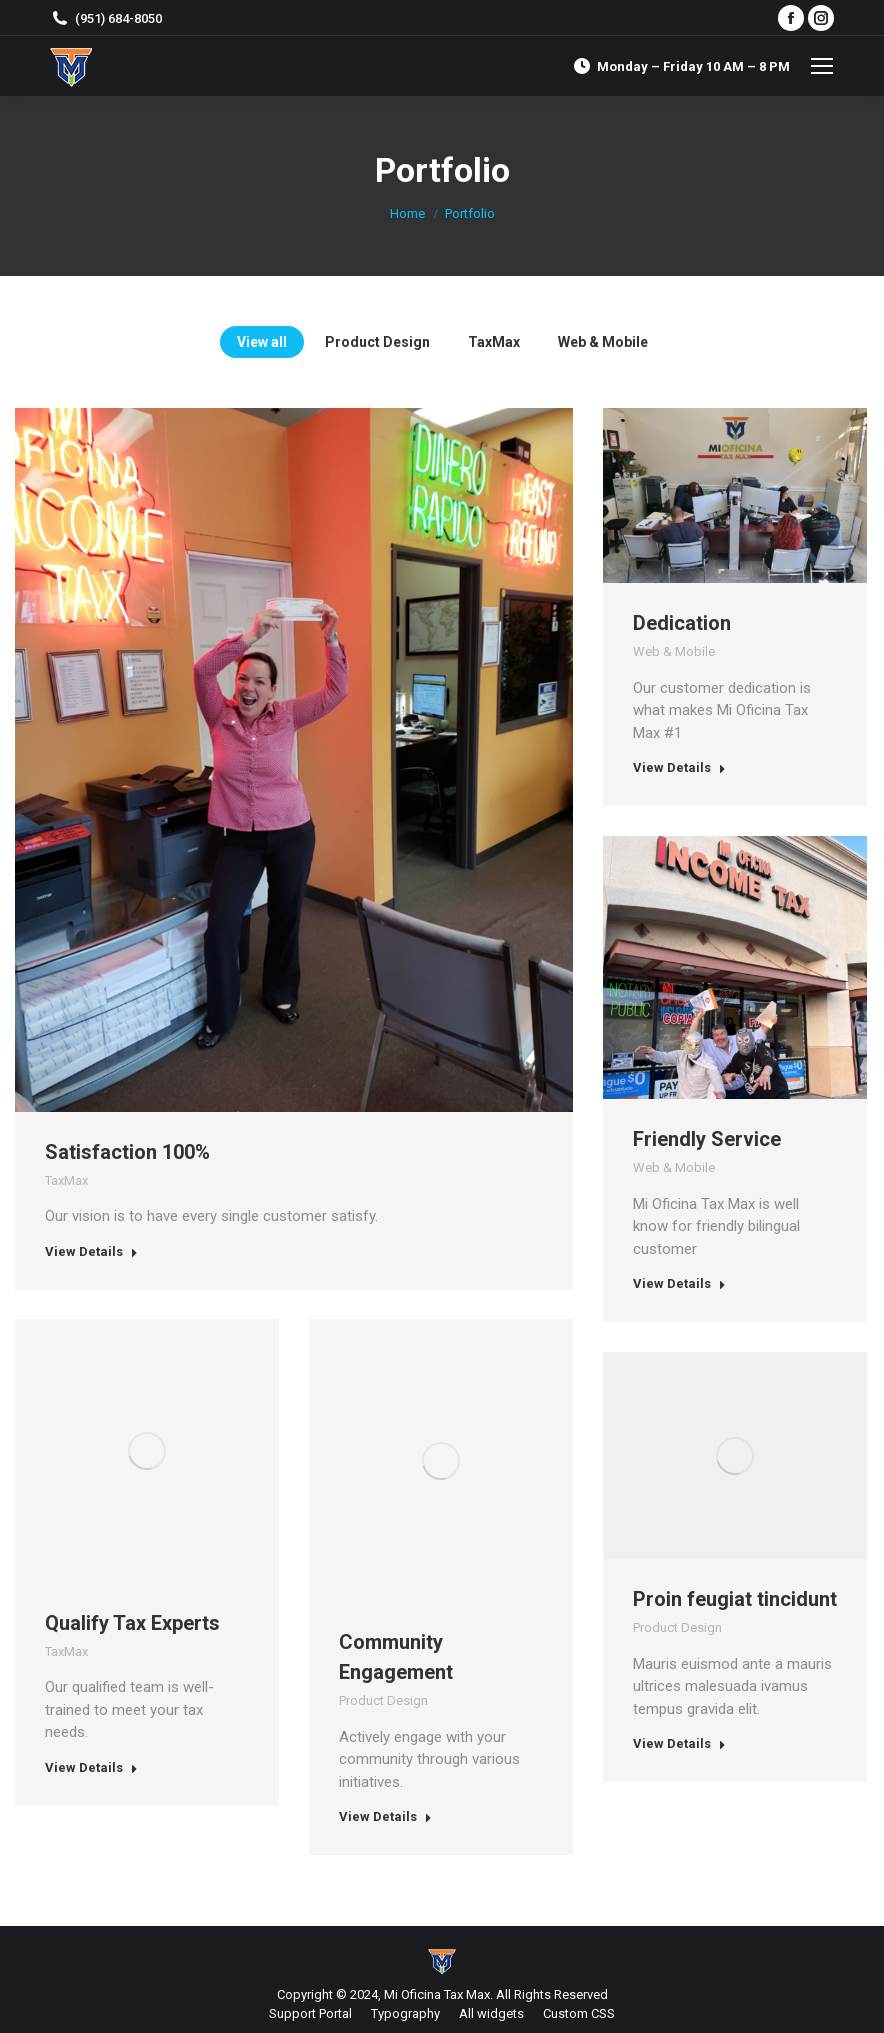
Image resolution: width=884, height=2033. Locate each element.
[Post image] (735, 495)
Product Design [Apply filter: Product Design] (377, 342)
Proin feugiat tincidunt (735, 1599)
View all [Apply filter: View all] (262, 342)
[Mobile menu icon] (822, 66)
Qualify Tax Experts (132, 1623)
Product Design (383, 1700)
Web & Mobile (674, 651)
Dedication (682, 623)
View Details (91, 1251)
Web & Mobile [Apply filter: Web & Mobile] (603, 342)
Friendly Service (707, 1139)
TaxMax (66, 1180)
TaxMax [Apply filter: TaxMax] (494, 342)
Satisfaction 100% (127, 1152)
